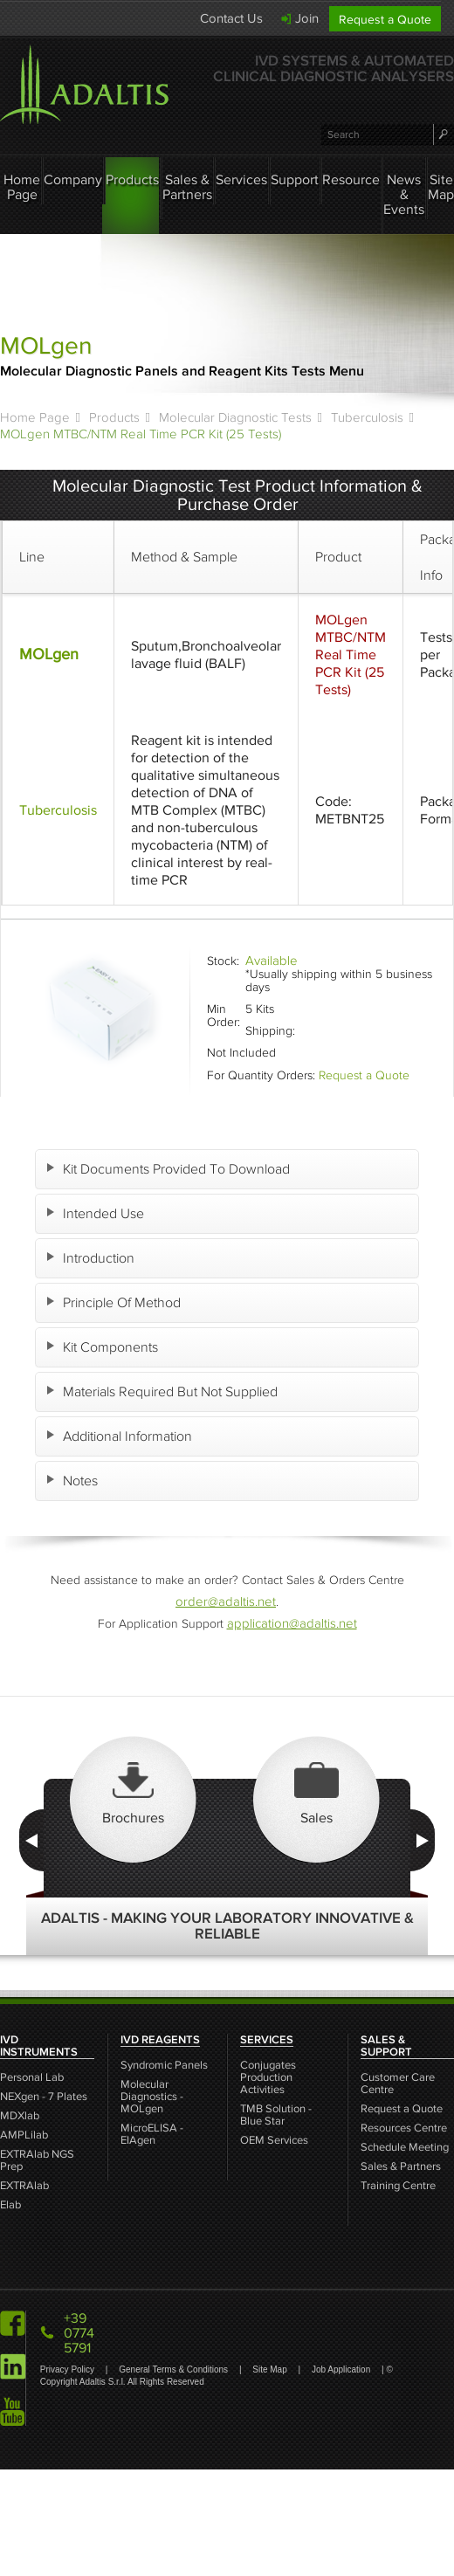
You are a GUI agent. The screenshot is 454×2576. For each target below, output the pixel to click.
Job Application (342, 2369)
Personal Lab (32, 2078)
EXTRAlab (24, 2186)
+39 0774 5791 (79, 2333)
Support (295, 179)
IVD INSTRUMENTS (39, 2046)
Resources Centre (404, 2128)
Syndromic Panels (164, 2065)
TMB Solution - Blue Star (276, 2115)
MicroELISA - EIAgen (151, 2134)
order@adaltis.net (226, 1601)
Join (307, 18)
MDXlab (19, 2116)
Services (241, 179)
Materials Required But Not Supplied (172, 1391)
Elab (10, 2205)
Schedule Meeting (405, 2147)
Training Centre (398, 2186)
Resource (351, 179)
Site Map (441, 187)
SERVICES (266, 2040)
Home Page (21, 187)
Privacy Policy (68, 2369)
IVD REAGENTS (160, 2040)
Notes (82, 1480)
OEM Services (274, 2140)
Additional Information (129, 1436)
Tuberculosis (367, 417)
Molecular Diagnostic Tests (235, 417)
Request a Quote (385, 19)
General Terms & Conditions (174, 2369)
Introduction (100, 1257)
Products (132, 179)
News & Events (403, 194)
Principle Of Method (123, 1302)
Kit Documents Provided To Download (178, 1168)
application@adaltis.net (291, 1622)
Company (73, 179)
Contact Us (231, 18)
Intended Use (105, 1213)
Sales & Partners (187, 187)
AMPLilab (24, 2135)
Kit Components (112, 1347)
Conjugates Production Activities (268, 2078)
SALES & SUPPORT (386, 2046)
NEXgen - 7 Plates (43, 2097)
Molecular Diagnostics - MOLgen (151, 2097)
